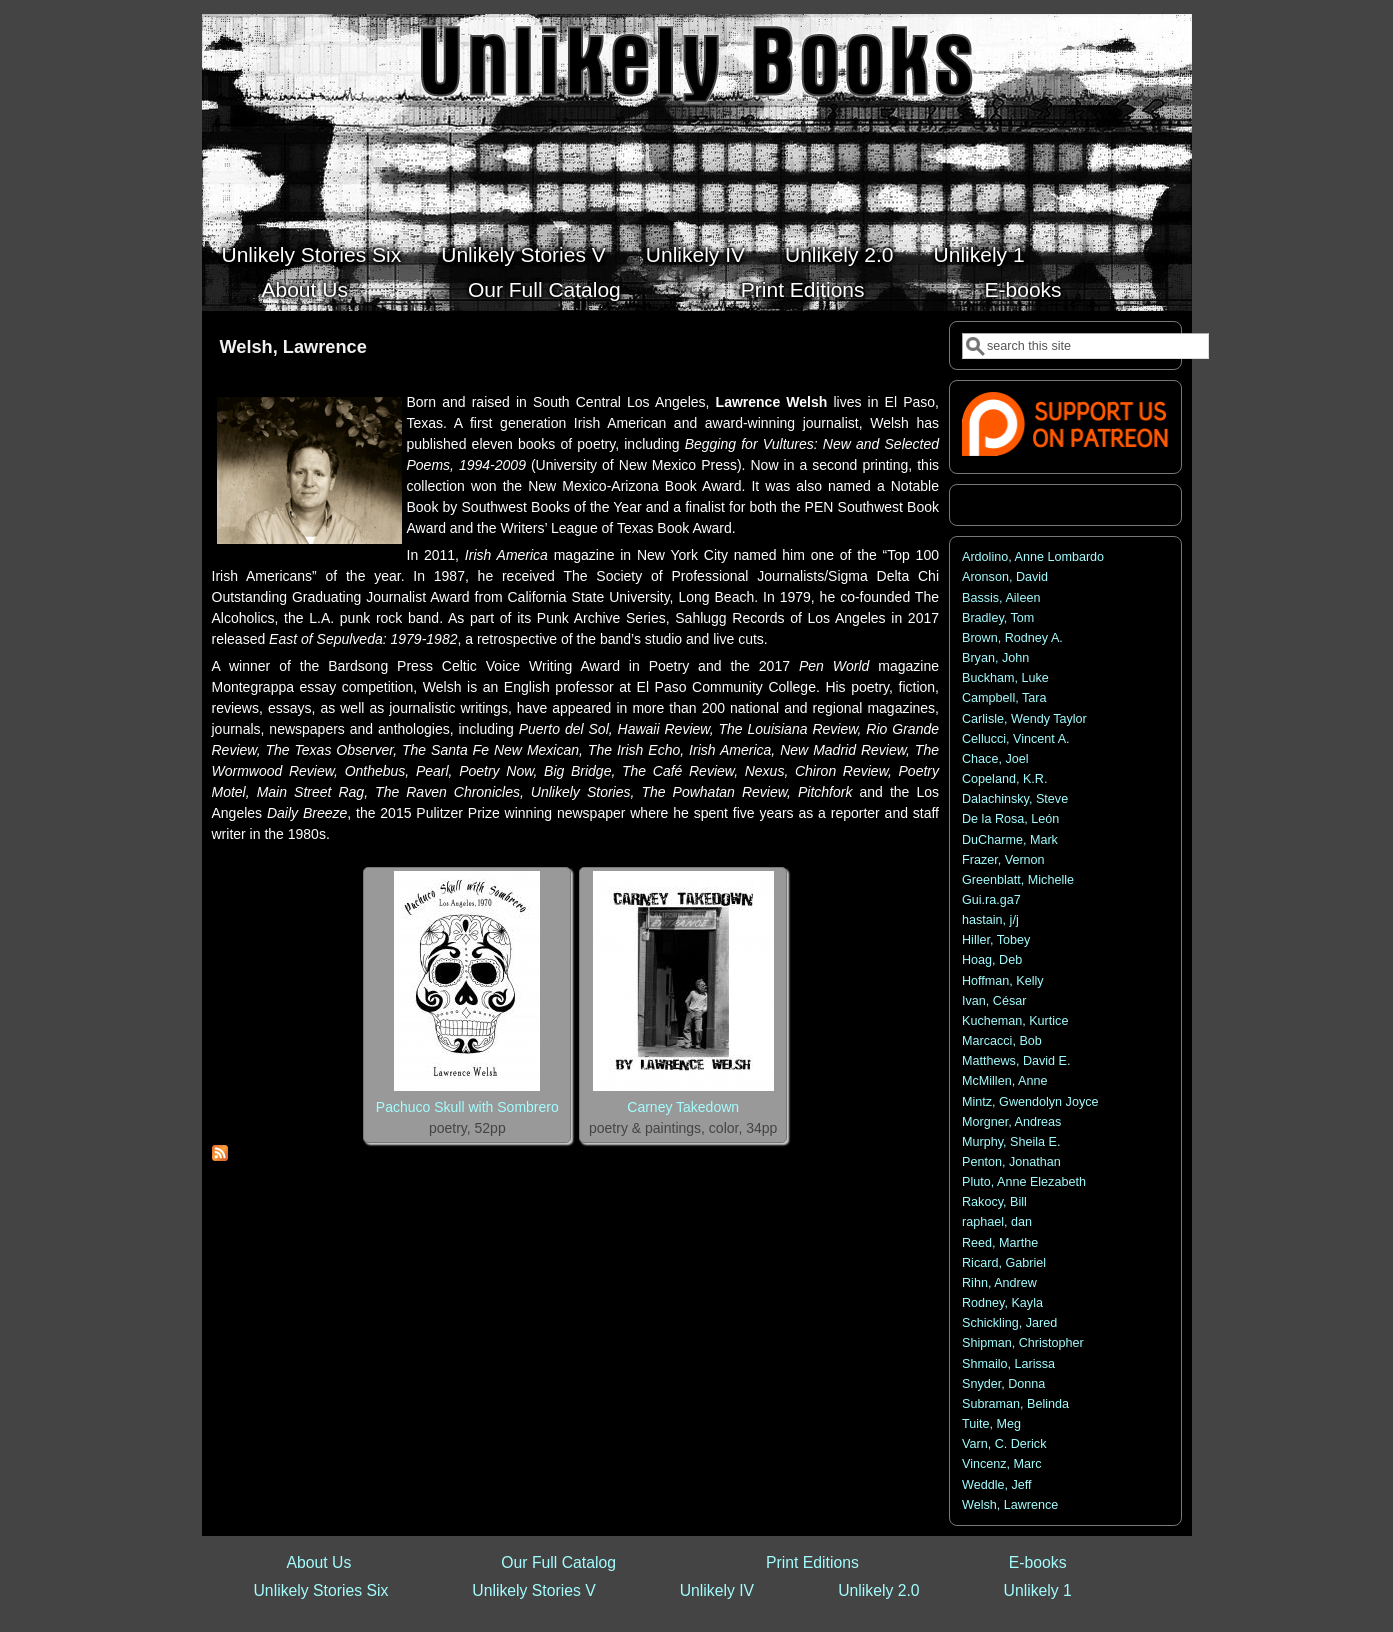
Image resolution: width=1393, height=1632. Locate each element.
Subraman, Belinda (1015, 1404)
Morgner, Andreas (1011, 1122)
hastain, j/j (990, 920)
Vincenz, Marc (1002, 1464)
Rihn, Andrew (999, 1283)
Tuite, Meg (991, 1424)
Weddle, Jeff (997, 1485)
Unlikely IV (695, 254)
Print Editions (803, 289)
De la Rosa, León (1010, 819)
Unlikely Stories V (523, 254)
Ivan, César (994, 1001)
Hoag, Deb (992, 960)
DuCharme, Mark (1010, 840)
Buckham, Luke (1005, 678)
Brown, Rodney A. (1012, 638)
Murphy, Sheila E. (1011, 1142)
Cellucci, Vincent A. (1016, 739)
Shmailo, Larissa (1008, 1364)
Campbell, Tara (1004, 698)
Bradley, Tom (998, 618)
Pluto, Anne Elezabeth (1024, 1182)
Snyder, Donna (1003, 1384)
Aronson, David (1005, 577)
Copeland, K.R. (1004, 779)
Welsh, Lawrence (1010, 1505)
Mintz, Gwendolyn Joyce (1030, 1102)
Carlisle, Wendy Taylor (1024, 719)
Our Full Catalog (544, 289)
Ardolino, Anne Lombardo (1033, 557)
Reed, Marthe (1000, 1243)
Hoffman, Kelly (1003, 981)
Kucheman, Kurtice (1015, 1021)
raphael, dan (997, 1222)
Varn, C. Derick (1004, 1444)
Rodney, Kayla (1002, 1303)
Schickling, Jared (1009, 1323)
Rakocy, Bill (994, 1202)
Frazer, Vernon (1003, 860)
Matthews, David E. (1016, 1061)
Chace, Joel (995, 759)
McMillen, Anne (1004, 1081)
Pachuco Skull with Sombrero (467, 1107)
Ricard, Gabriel (1004, 1263)
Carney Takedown (683, 1107)
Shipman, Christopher (1023, 1343)
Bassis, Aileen (1001, 598)
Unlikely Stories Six (312, 254)
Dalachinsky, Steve (1015, 799)
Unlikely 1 (979, 254)
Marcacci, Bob (1002, 1041)
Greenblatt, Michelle (1018, 880)
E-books (1023, 289)
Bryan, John (995, 658)
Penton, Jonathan (1011, 1162)
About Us (305, 289)
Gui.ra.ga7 (991, 900)
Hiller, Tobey (996, 940)
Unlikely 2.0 (839, 254)
